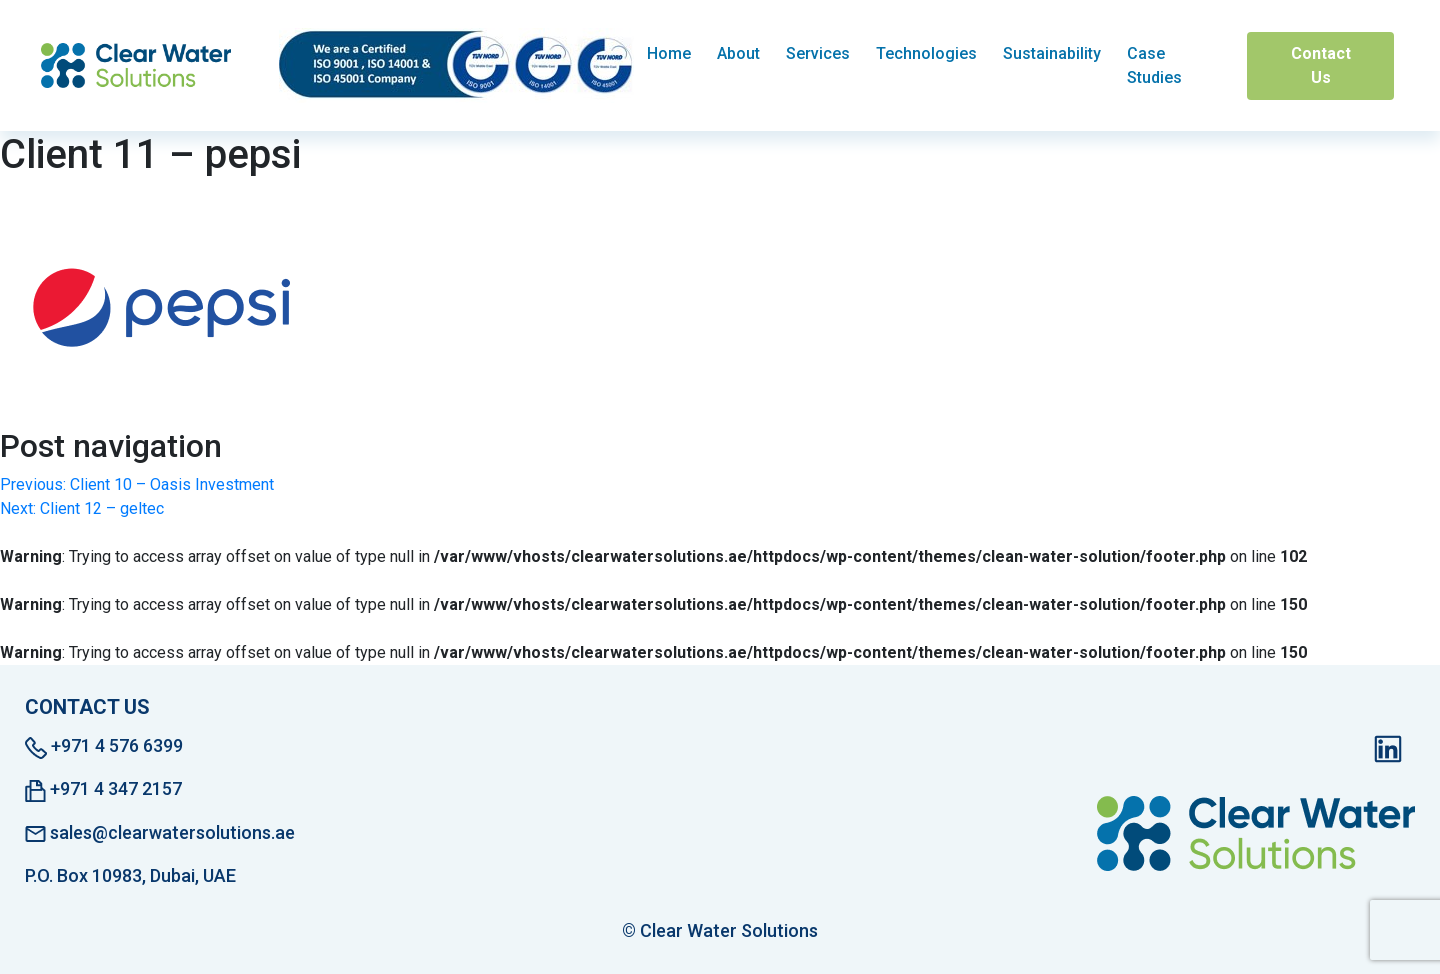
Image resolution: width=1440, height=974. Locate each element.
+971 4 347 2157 (103, 790)
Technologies (926, 53)
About (738, 53)
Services (818, 53)
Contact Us (1321, 65)
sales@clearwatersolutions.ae (160, 832)
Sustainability (1052, 53)
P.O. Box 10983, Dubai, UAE (130, 875)
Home (669, 53)
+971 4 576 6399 (104, 746)
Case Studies (1154, 65)
